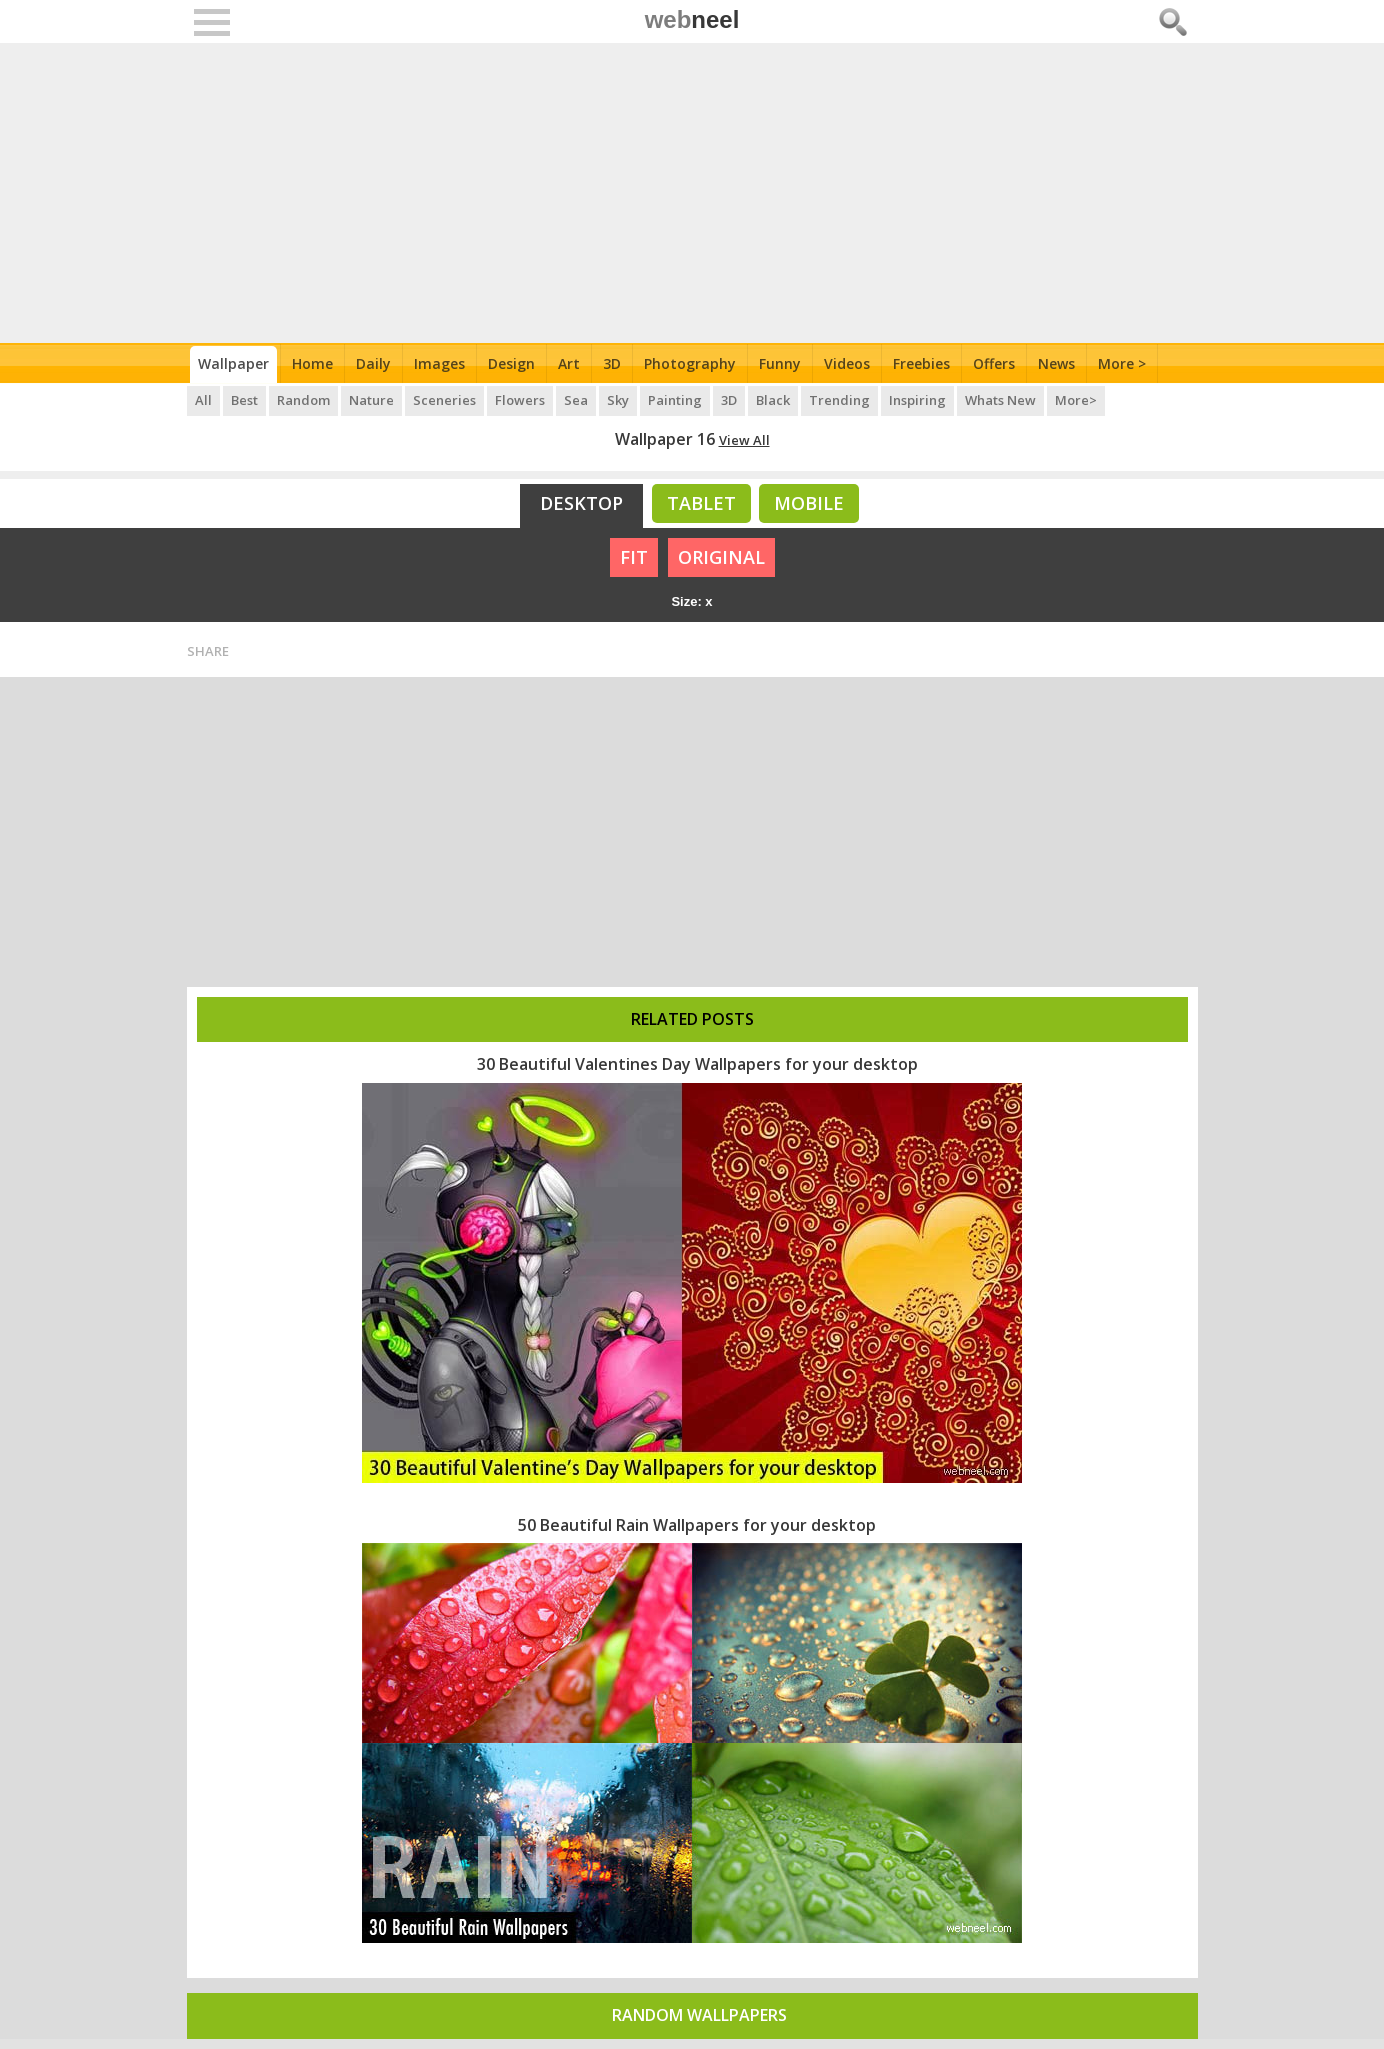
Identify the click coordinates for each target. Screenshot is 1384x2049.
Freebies (921, 363)
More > (1122, 363)
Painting (675, 400)
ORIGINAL (721, 557)
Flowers (520, 400)
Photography (690, 363)
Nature (371, 400)
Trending (839, 400)
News (1056, 363)
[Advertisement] (692, 193)
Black (773, 400)
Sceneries (444, 400)
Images (439, 363)
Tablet (701, 503)
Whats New (1000, 400)
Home (312, 363)
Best (244, 400)
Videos (847, 363)
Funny (780, 363)
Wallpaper (233, 363)
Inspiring (917, 400)
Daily (373, 363)
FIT (634, 557)
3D (612, 363)
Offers (994, 363)
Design (511, 363)
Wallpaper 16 (665, 439)
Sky (618, 400)
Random (303, 400)
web (692, 19)
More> (1076, 400)
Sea (576, 400)
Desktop (581, 503)
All (203, 400)
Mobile (809, 503)
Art (569, 363)
